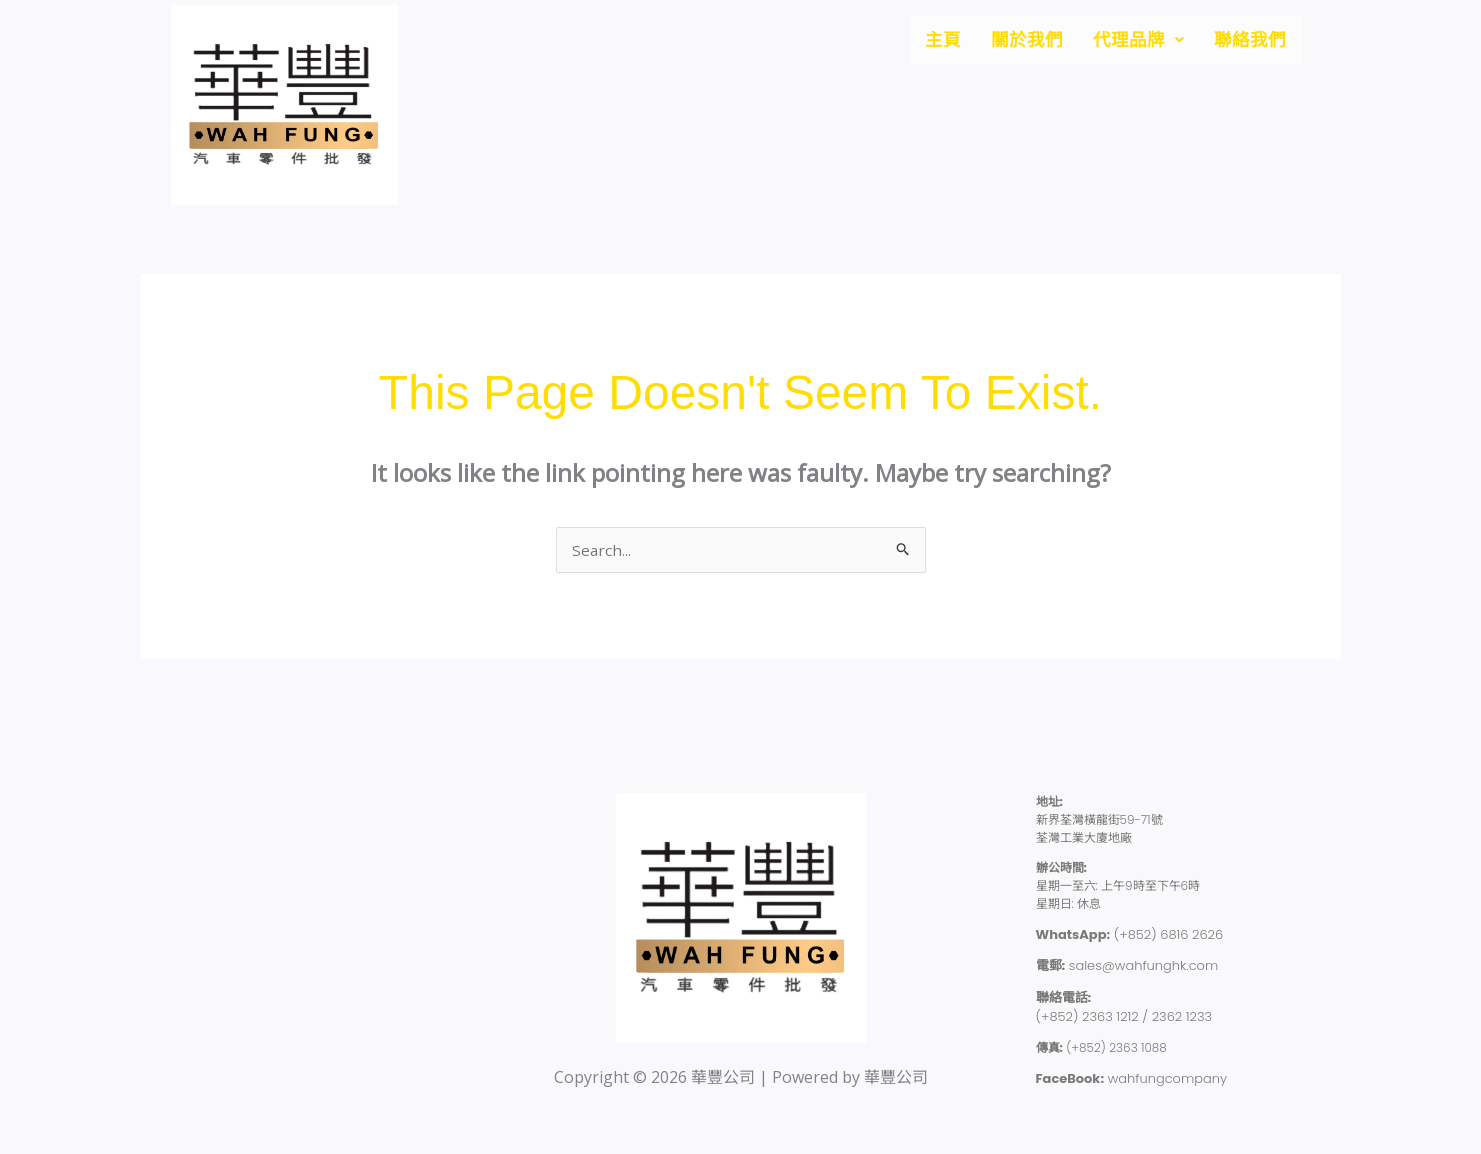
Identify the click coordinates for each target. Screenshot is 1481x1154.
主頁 (917, 42)
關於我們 (1007, 42)
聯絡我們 (1246, 42)
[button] (1126, 42)
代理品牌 (1126, 42)
